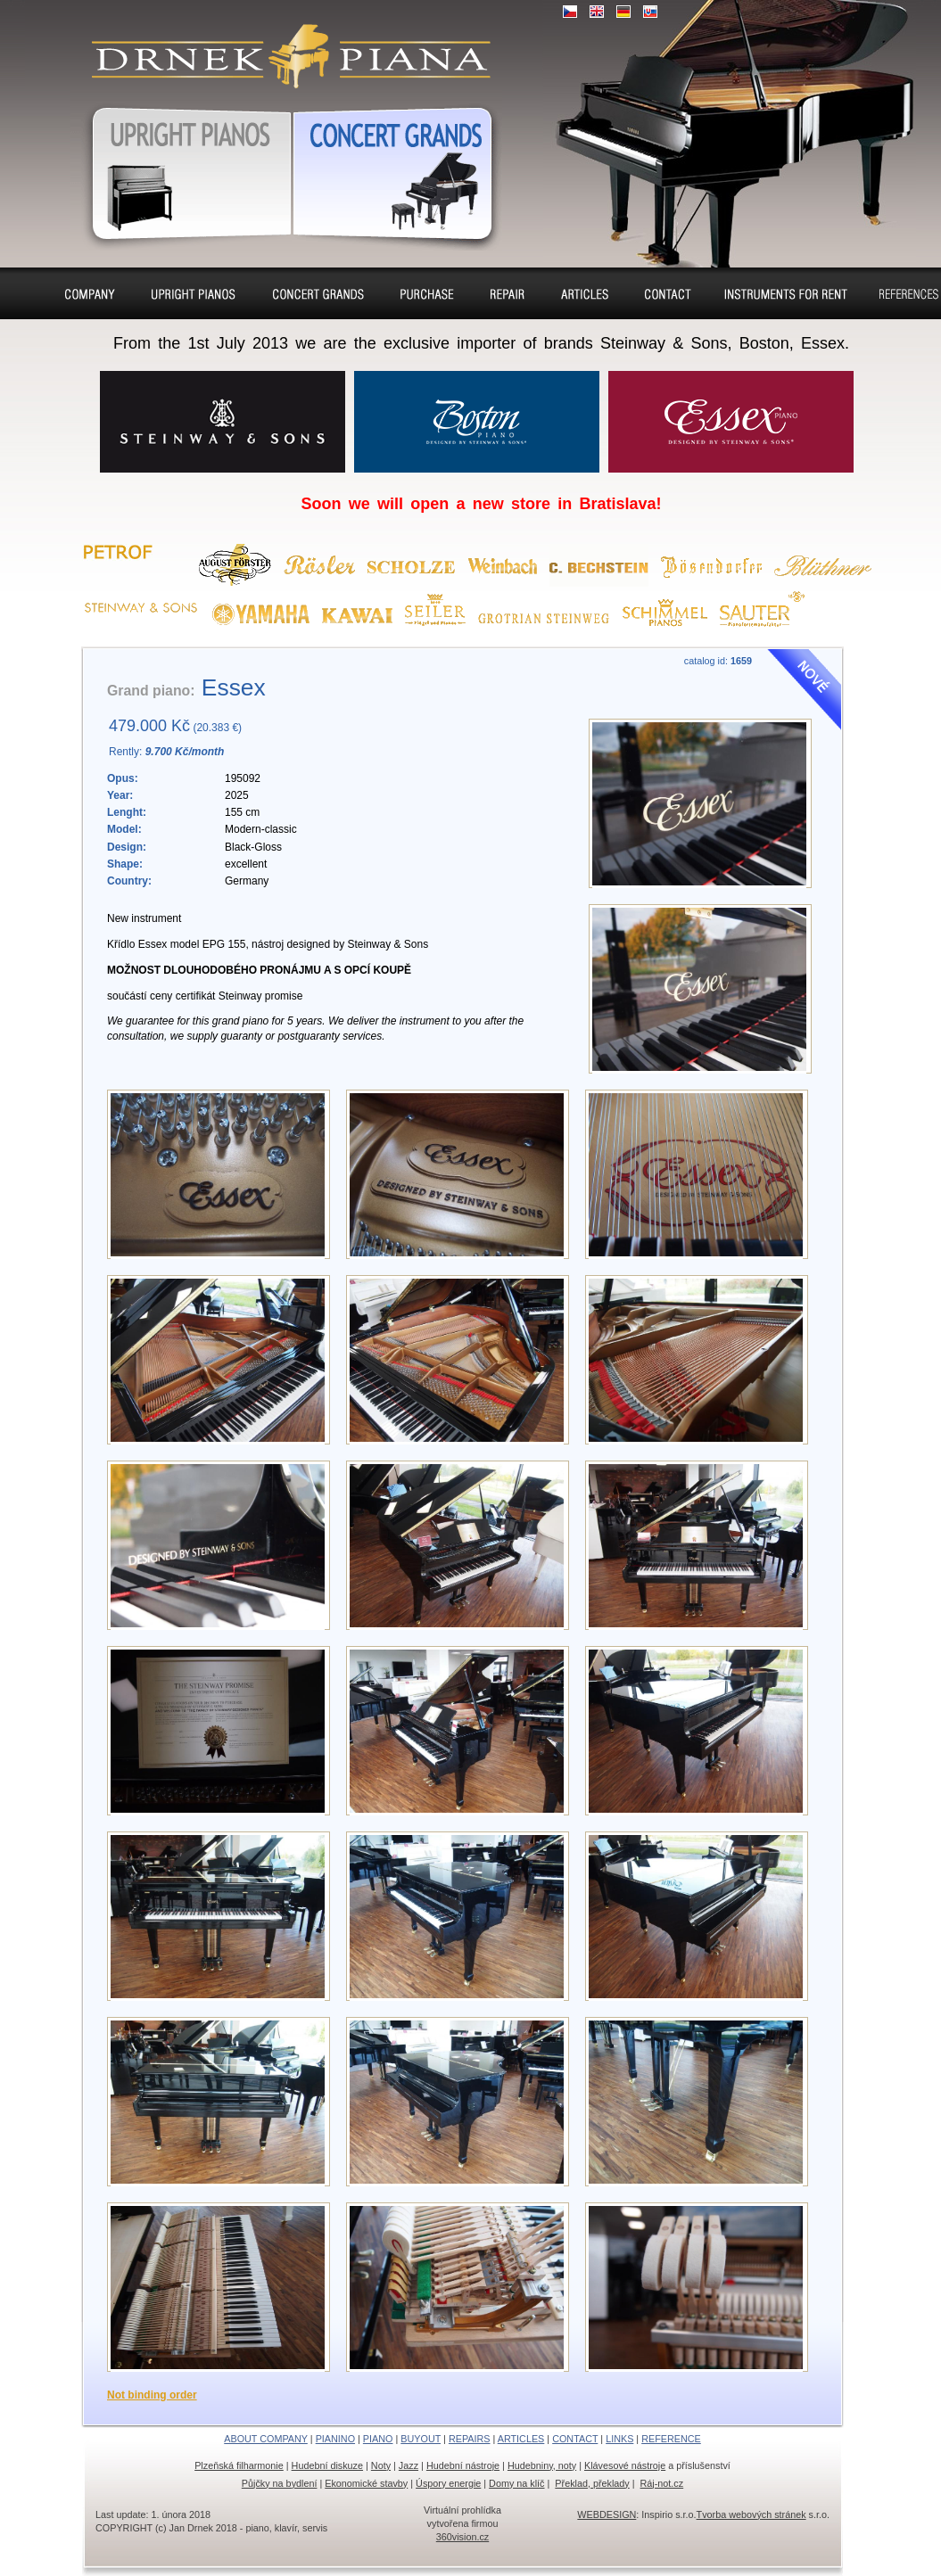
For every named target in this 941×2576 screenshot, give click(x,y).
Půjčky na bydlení (280, 2483)
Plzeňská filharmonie (239, 2465)
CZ (570, 11)
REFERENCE (671, 2438)
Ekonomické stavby (366, 2483)
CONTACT (575, 2438)
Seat (584, 293)
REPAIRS (470, 2438)
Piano (318, 293)
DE (623, 11)
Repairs (507, 293)
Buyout (427, 293)
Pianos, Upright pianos (181, 170)
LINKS (619, 2438)
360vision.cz (462, 2536)
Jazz (408, 2465)
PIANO (378, 2438)
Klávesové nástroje (624, 2465)
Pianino (194, 293)
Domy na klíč (516, 2483)
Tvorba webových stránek (751, 2514)
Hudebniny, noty (542, 2465)
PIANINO (335, 2438)
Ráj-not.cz (662, 2483)
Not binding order (152, 2395)
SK (650, 11)
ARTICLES (521, 2438)
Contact (668, 293)
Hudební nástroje (462, 2465)
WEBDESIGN (606, 2514)
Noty (381, 2465)
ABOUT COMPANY (266, 2438)
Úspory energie (448, 2483)
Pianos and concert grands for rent (785, 296)
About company (90, 296)
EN (597, 11)
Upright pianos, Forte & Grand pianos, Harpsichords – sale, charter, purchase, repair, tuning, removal (283, 45)
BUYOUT (420, 2438)
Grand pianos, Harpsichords (397, 170)
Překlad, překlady (592, 2483)
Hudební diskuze (327, 2465)
